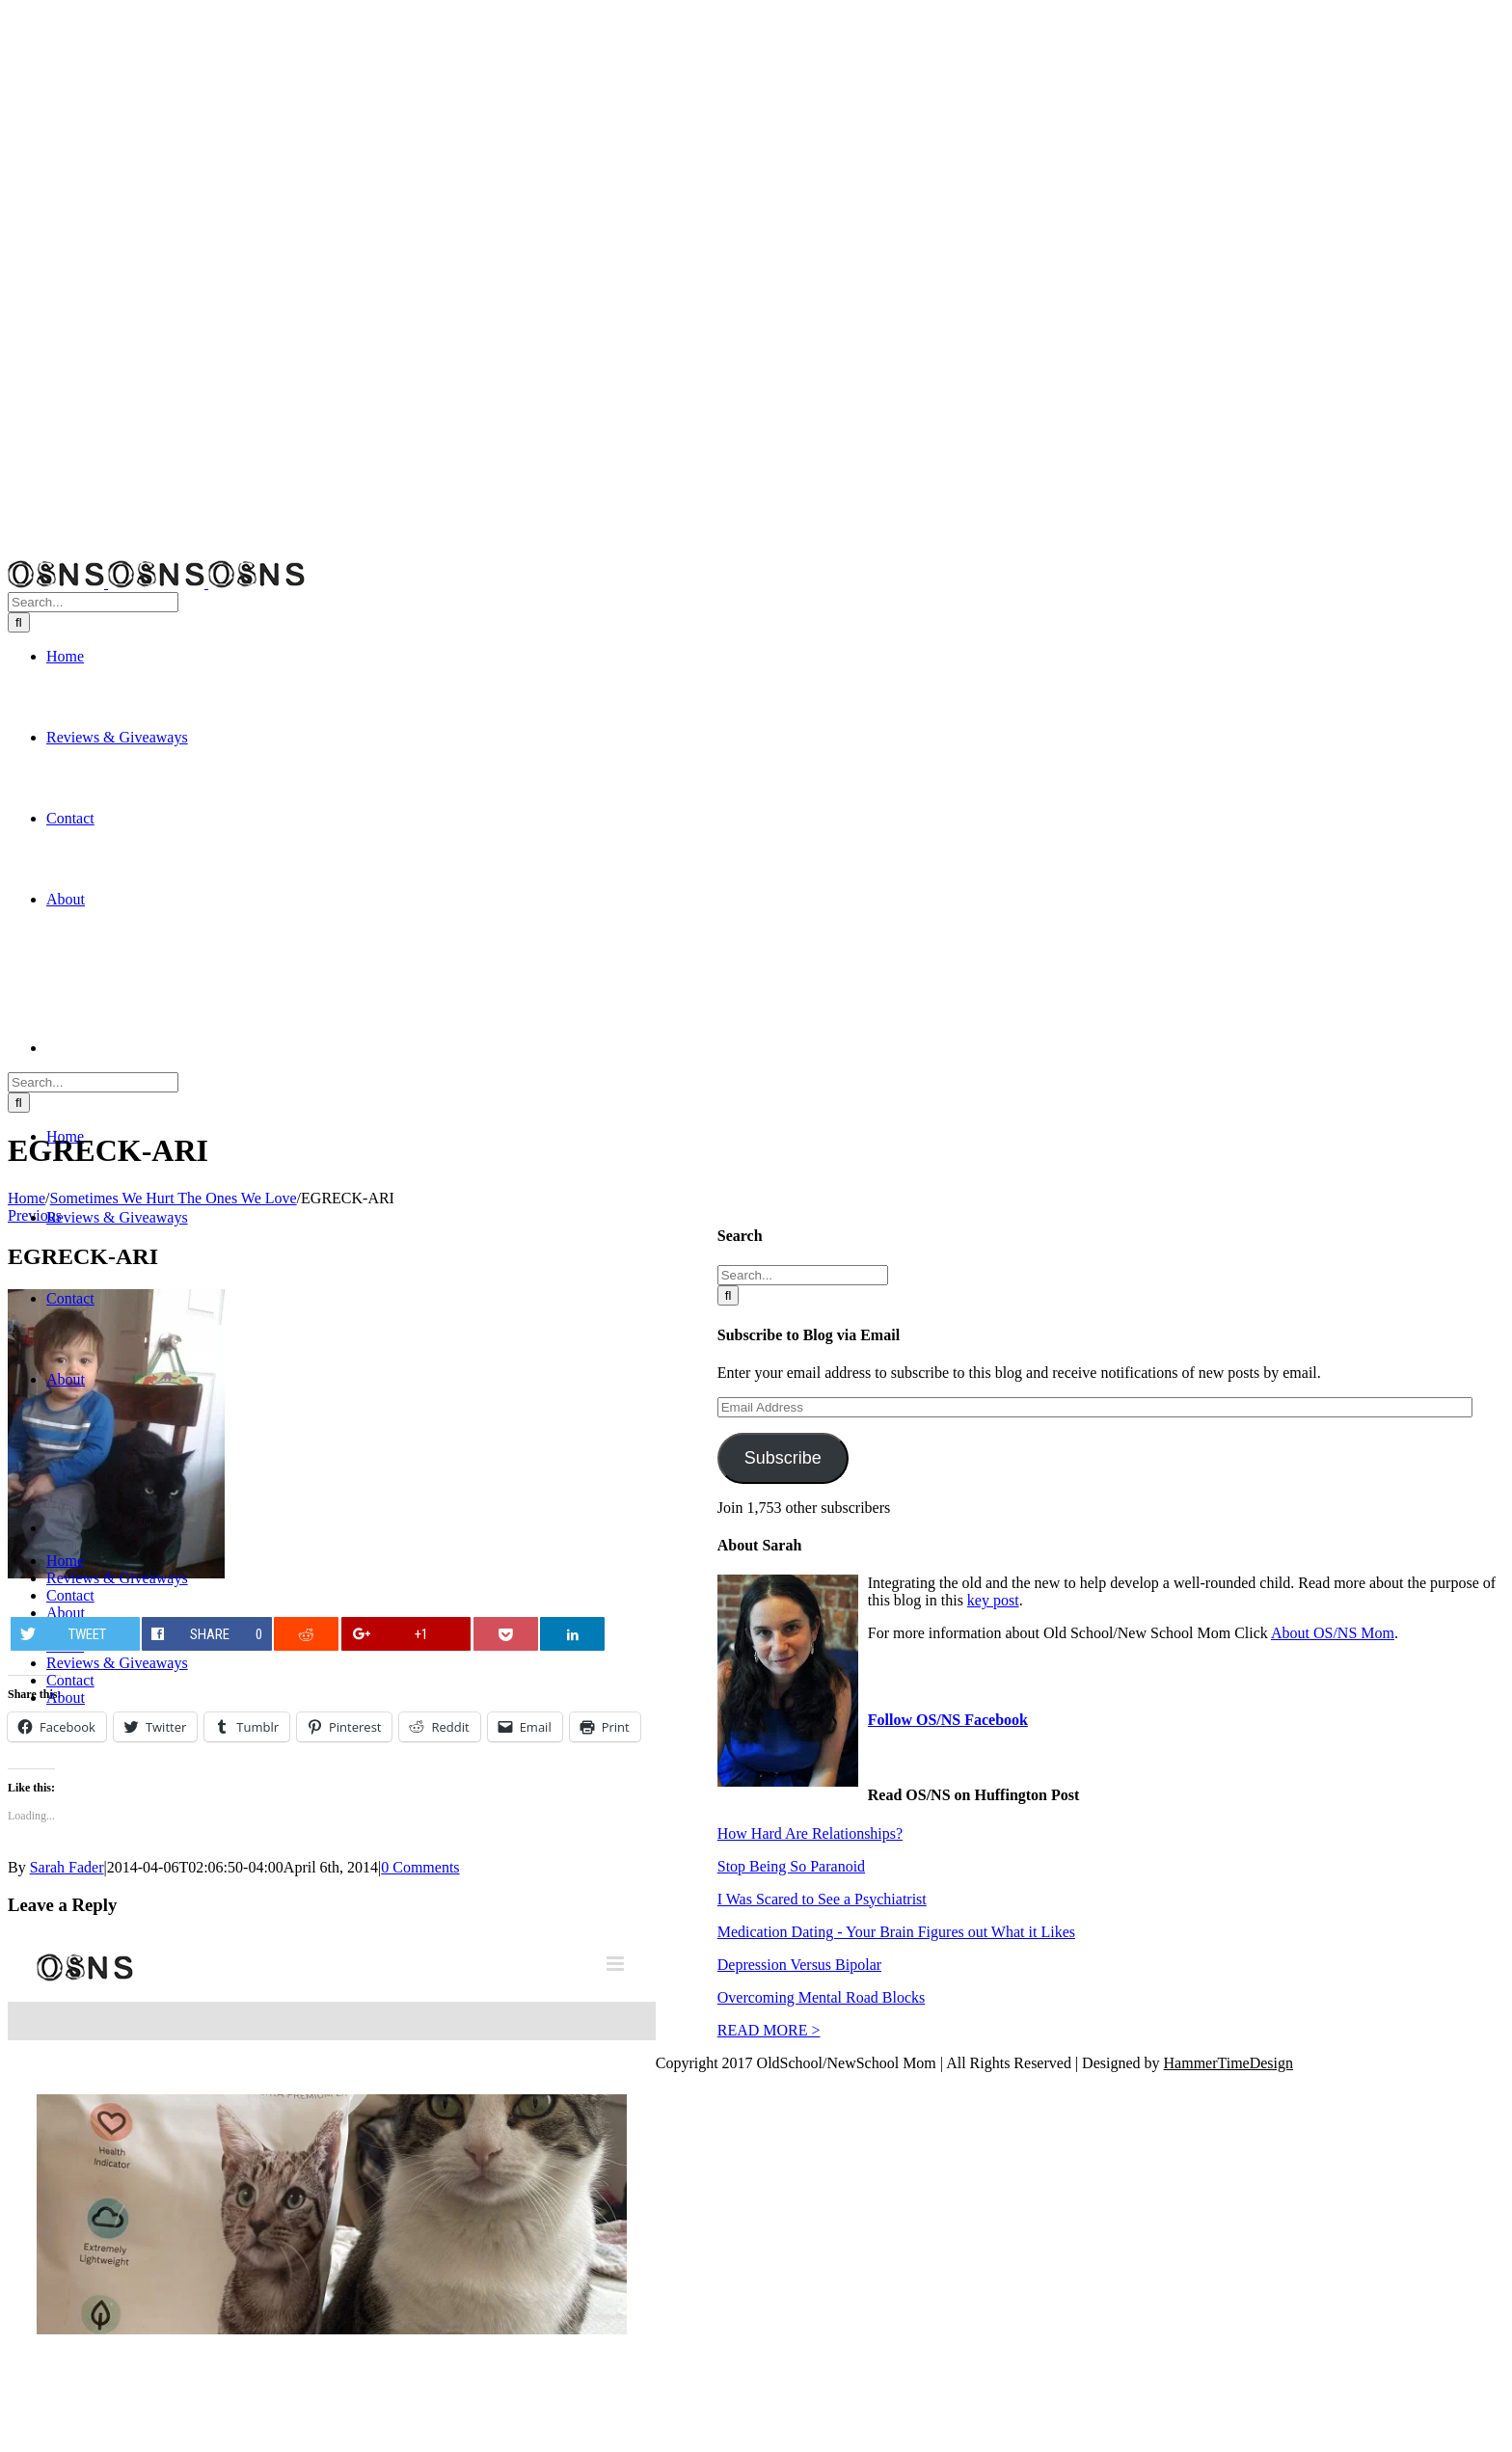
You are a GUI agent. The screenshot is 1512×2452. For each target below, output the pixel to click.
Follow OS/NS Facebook (948, 1719)
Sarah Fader (67, 1867)
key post (993, 1600)
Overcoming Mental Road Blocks (821, 1997)
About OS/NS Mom (1332, 1633)
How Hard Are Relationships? (810, 1833)
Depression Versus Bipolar (799, 1964)
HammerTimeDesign (1229, 2063)
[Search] (19, 622)
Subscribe (783, 1458)
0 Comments (420, 1867)
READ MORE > (769, 2030)
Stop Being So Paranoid (791, 1866)
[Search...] (93, 602)
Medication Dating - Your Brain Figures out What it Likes (896, 1932)
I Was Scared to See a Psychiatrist (822, 1899)
